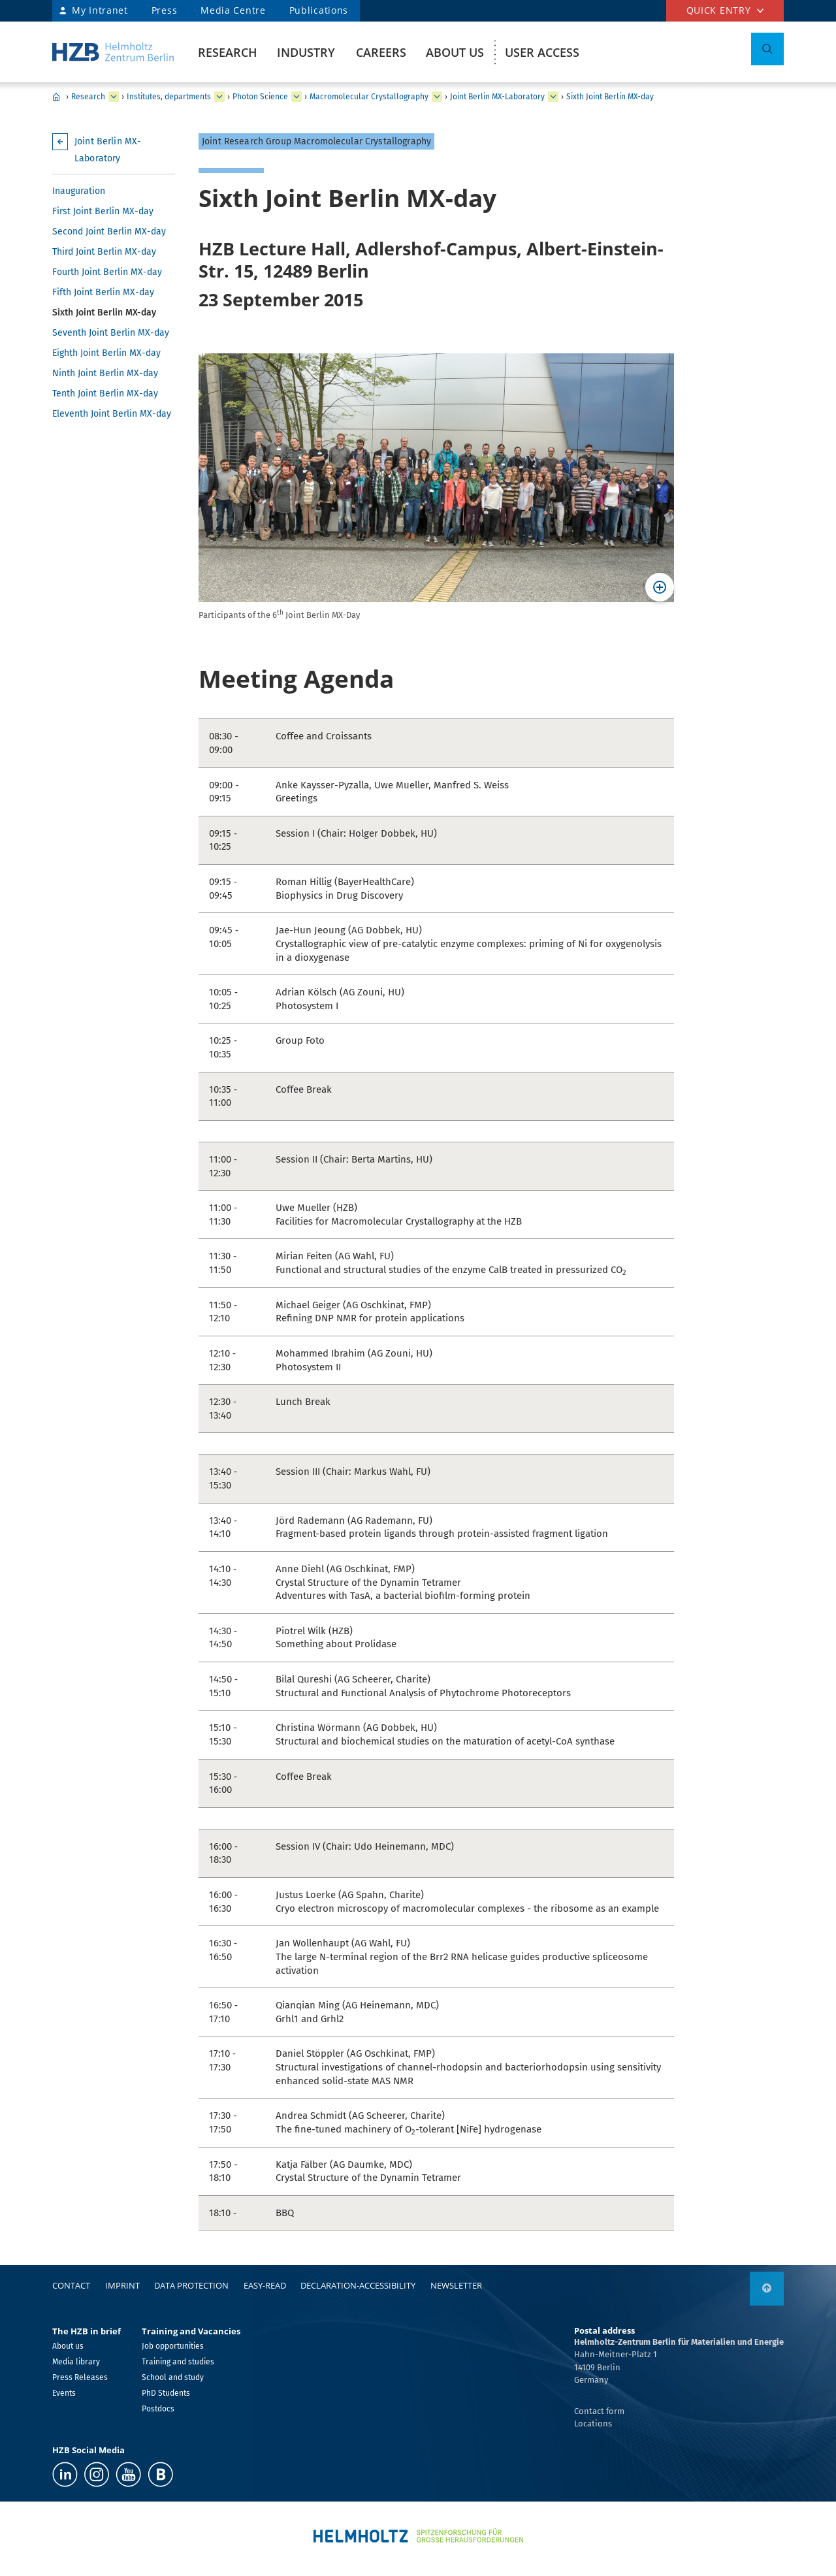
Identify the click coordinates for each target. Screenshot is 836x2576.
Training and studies (178, 2361)
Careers (381, 52)
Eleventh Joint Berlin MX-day (111, 413)
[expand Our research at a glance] (219, 96)
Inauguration (78, 191)
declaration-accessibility (357, 2285)
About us (455, 52)
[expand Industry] (113, 96)
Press (165, 10)
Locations (593, 2423)
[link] (767, 2289)
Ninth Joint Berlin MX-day (105, 373)
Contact (71, 2285)
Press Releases (80, 2377)
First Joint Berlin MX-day (102, 211)
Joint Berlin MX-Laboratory (497, 96)
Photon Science (260, 96)
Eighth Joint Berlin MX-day (106, 353)
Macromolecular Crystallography (369, 96)
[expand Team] (553, 96)
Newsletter (456, 2285)
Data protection (191, 2285)
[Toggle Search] (767, 49)
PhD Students (166, 2393)
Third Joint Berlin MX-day (104, 251)
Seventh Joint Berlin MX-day (110, 332)
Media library (76, 2361)
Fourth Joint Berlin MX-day (107, 272)
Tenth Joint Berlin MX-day (105, 393)
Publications (318, 10)
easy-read (265, 2285)
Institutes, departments (169, 96)
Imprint (122, 2285)
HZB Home (56, 96)
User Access (542, 52)
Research (227, 52)
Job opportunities (173, 2346)
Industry (306, 52)
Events (64, 2393)
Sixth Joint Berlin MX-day (610, 96)
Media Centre (233, 10)
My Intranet (100, 10)
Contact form (599, 2411)
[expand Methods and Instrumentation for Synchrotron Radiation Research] (437, 96)
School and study (173, 2377)
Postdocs (158, 2408)
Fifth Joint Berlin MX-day (103, 292)
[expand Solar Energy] (296, 96)
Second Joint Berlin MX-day (109, 231)
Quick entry (718, 10)
